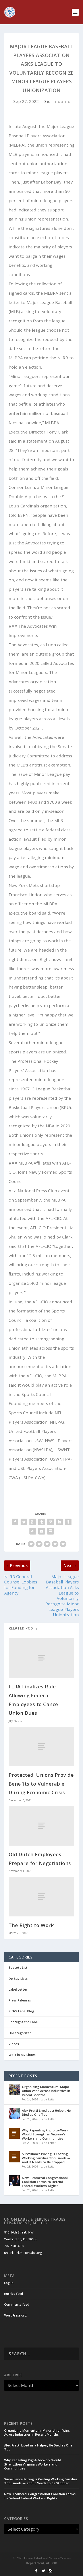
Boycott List (18, 1967)
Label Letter (18, 1989)
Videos (14, 2044)
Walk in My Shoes (22, 2055)
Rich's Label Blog (21, 2011)
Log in (9, 2283)
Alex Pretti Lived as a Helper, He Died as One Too (46, 2112)
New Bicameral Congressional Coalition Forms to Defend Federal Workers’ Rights (45, 2182)
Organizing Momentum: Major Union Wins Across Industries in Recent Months (46, 2091)
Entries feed (13, 2293)
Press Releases (20, 2000)
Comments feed (16, 2304)
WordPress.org (15, 2315)
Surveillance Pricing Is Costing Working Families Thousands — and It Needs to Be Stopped (46, 2158)
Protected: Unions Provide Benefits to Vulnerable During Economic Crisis (41, 1783)
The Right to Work (31, 1925)
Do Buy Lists (18, 1978)
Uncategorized (20, 2033)
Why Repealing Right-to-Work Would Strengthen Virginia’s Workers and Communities (45, 2134)
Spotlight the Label (24, 2022)
